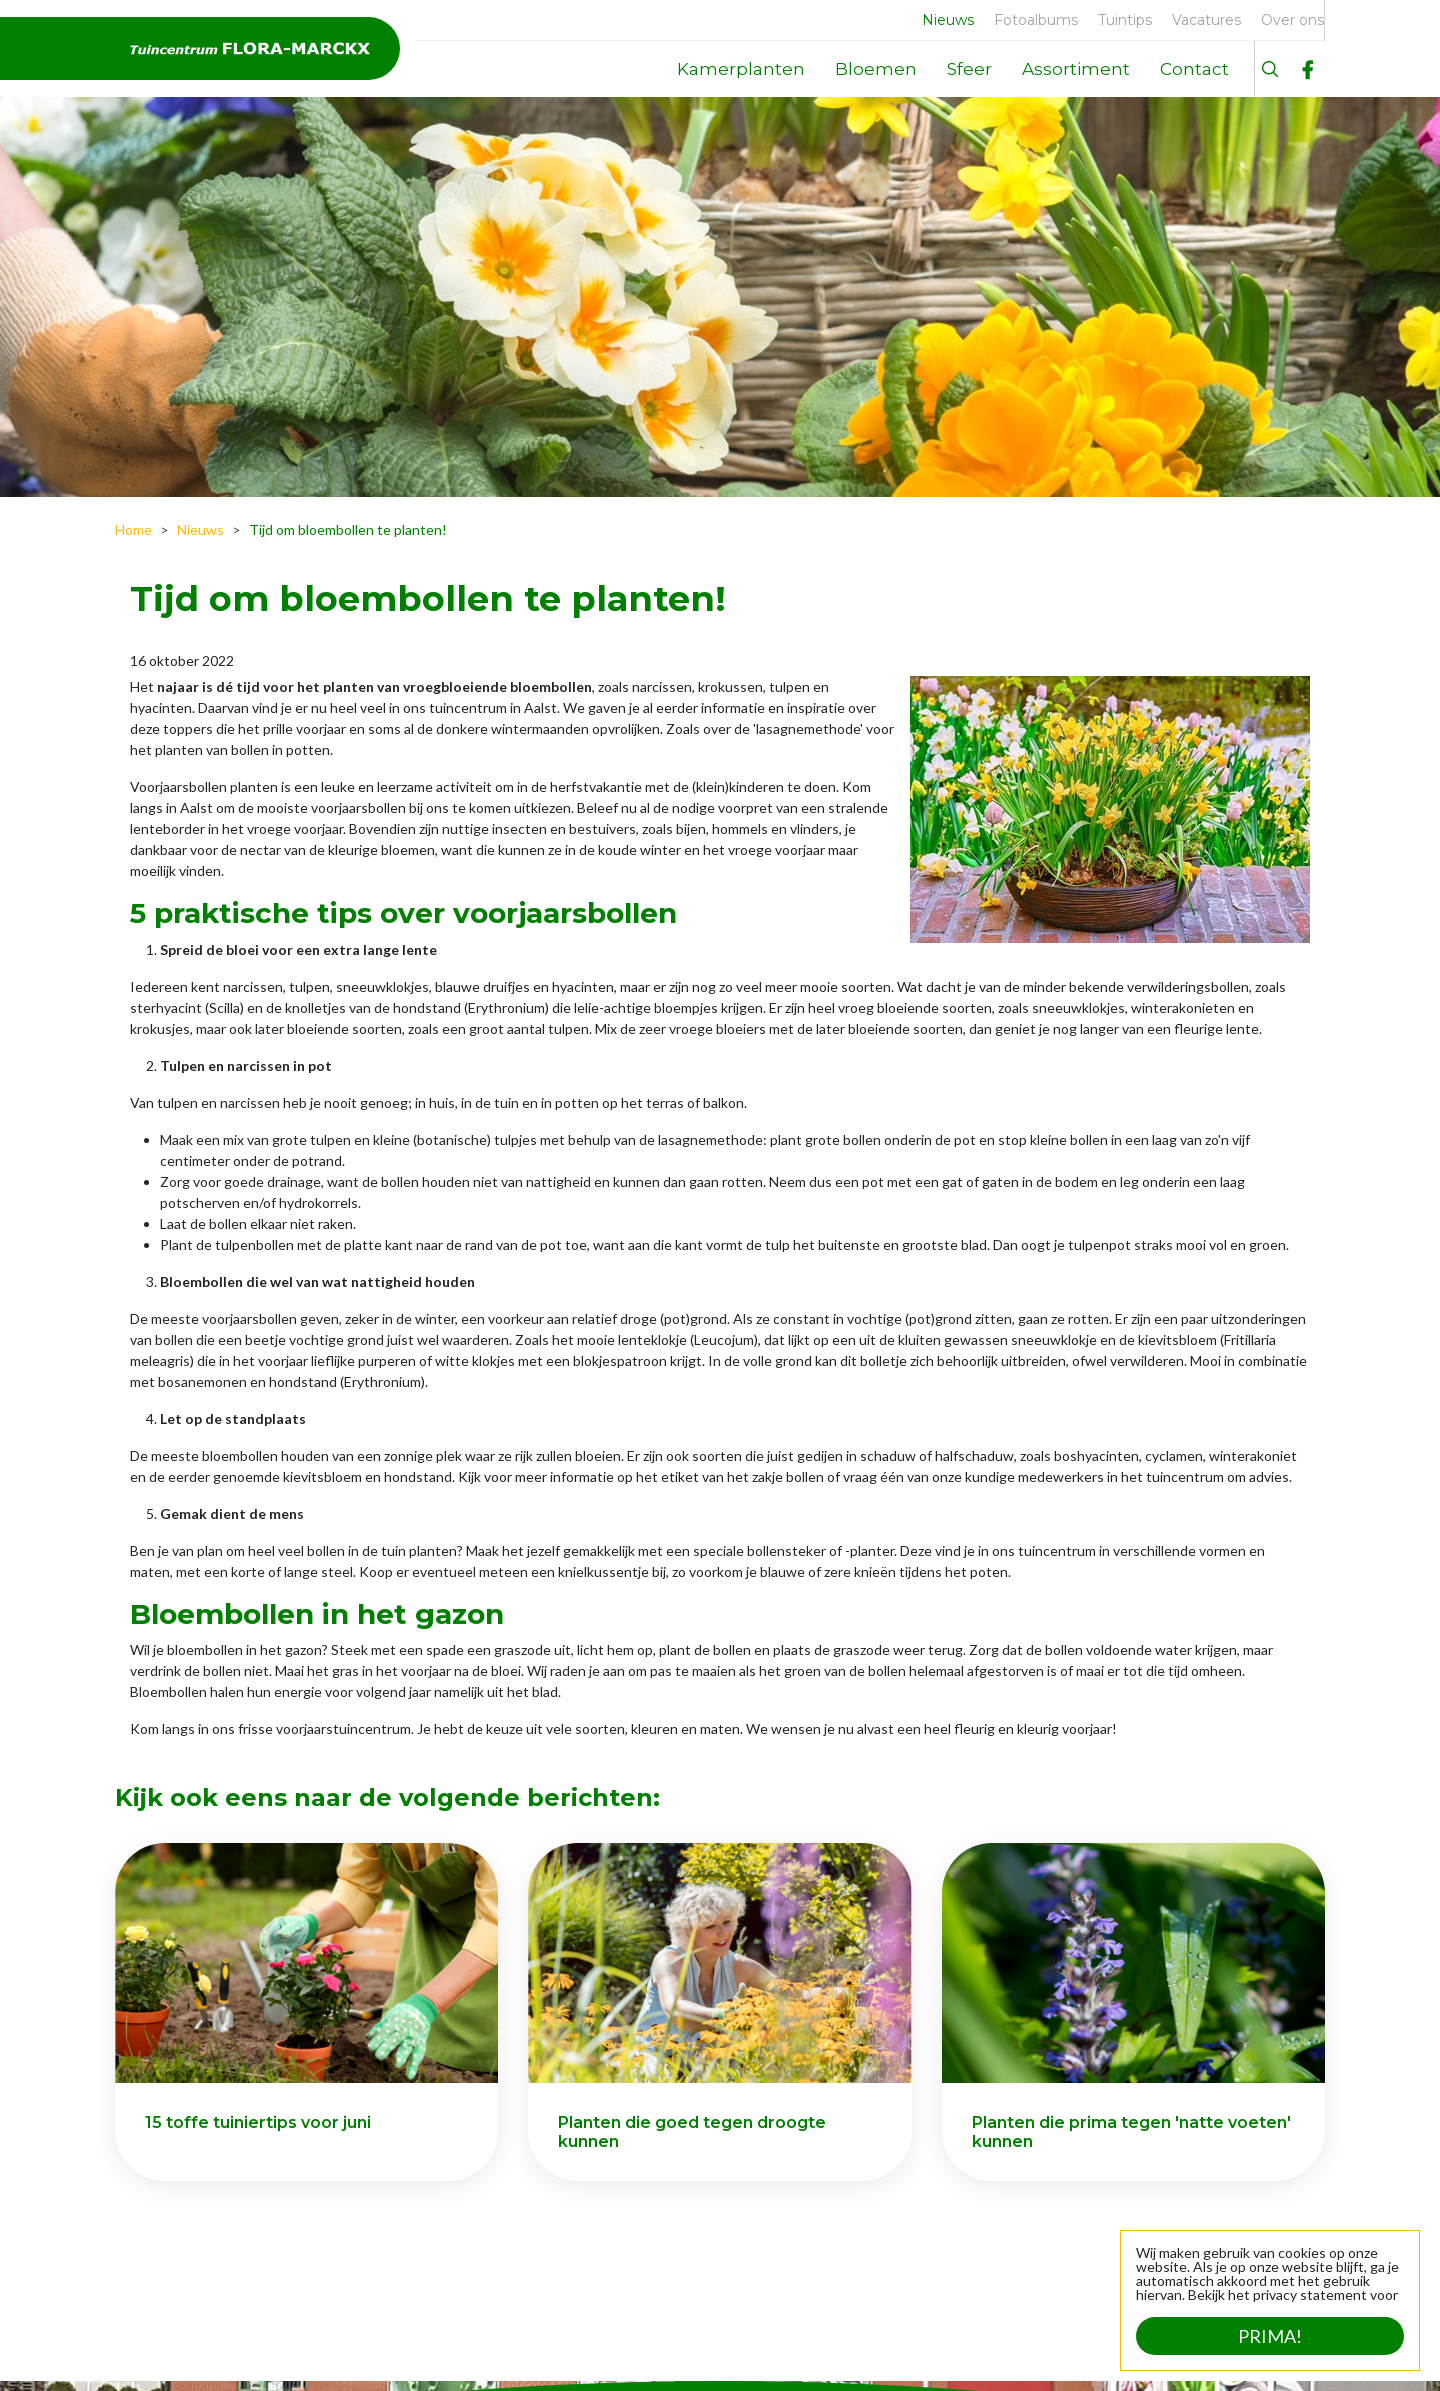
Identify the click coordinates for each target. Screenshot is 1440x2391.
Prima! (1270, 2336)
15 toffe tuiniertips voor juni (258, 2122)
